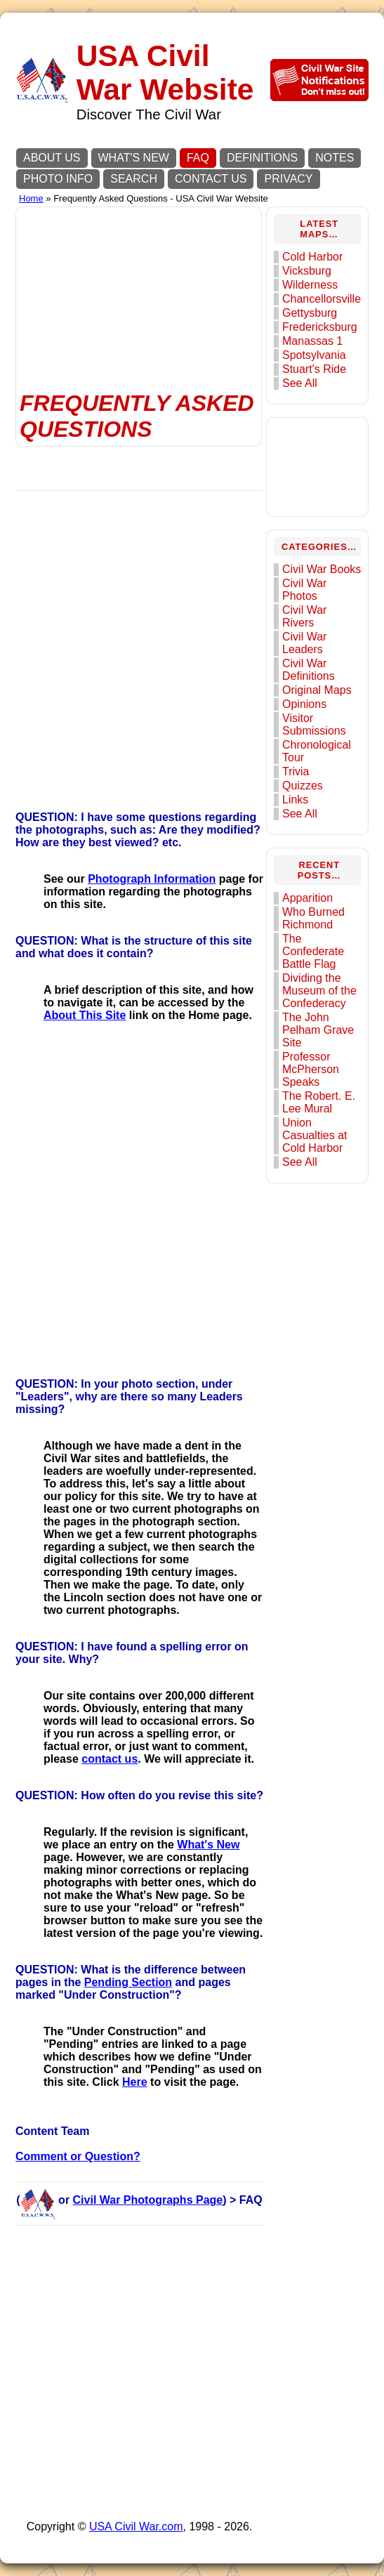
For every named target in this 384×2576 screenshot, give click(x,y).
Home (31, 198)
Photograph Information (152, 879)
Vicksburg (306, 271)
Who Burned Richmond (313, 918)
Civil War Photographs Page (148, 2200)
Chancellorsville (321, 299)
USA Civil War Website (165, 72)
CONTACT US (211, 179)
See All (299, 383)
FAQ (198, 158)
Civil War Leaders (304, 643)
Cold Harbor (312, 257)
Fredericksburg (319, 327)
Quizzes (302, 785)
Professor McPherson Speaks (310, 1069)
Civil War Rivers (304, 616)
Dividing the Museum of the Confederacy (319, 990)
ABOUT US (52, 158)
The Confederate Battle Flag (313, 951)
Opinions (304, 704)
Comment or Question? (77, 2156)
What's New (208, 1845)
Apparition (307, 898)
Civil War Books (321, 569)
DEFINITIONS (262, 158)
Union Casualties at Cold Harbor (314, 1135)
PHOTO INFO (58, 179)
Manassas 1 (312, 341)
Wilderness (310, 285)
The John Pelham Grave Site (318, 1030)
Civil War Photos (304, 589)
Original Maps (317, 690)
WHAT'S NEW (133, 158)
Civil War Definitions (308, 669)
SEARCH (133, 179)
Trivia (296, 771)
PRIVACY (288, 179)
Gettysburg (309, 313)
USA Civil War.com (136, 2526)
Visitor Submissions (314, 724)
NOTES (334, 158)
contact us (109, 1759)
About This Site (85, 1015)
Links (295, 800)
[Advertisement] (139, 281)
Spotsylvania (314, 355)
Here (134, 2082)
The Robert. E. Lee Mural (318, 1102)
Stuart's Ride (314, 369)
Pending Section (128, 1982)
